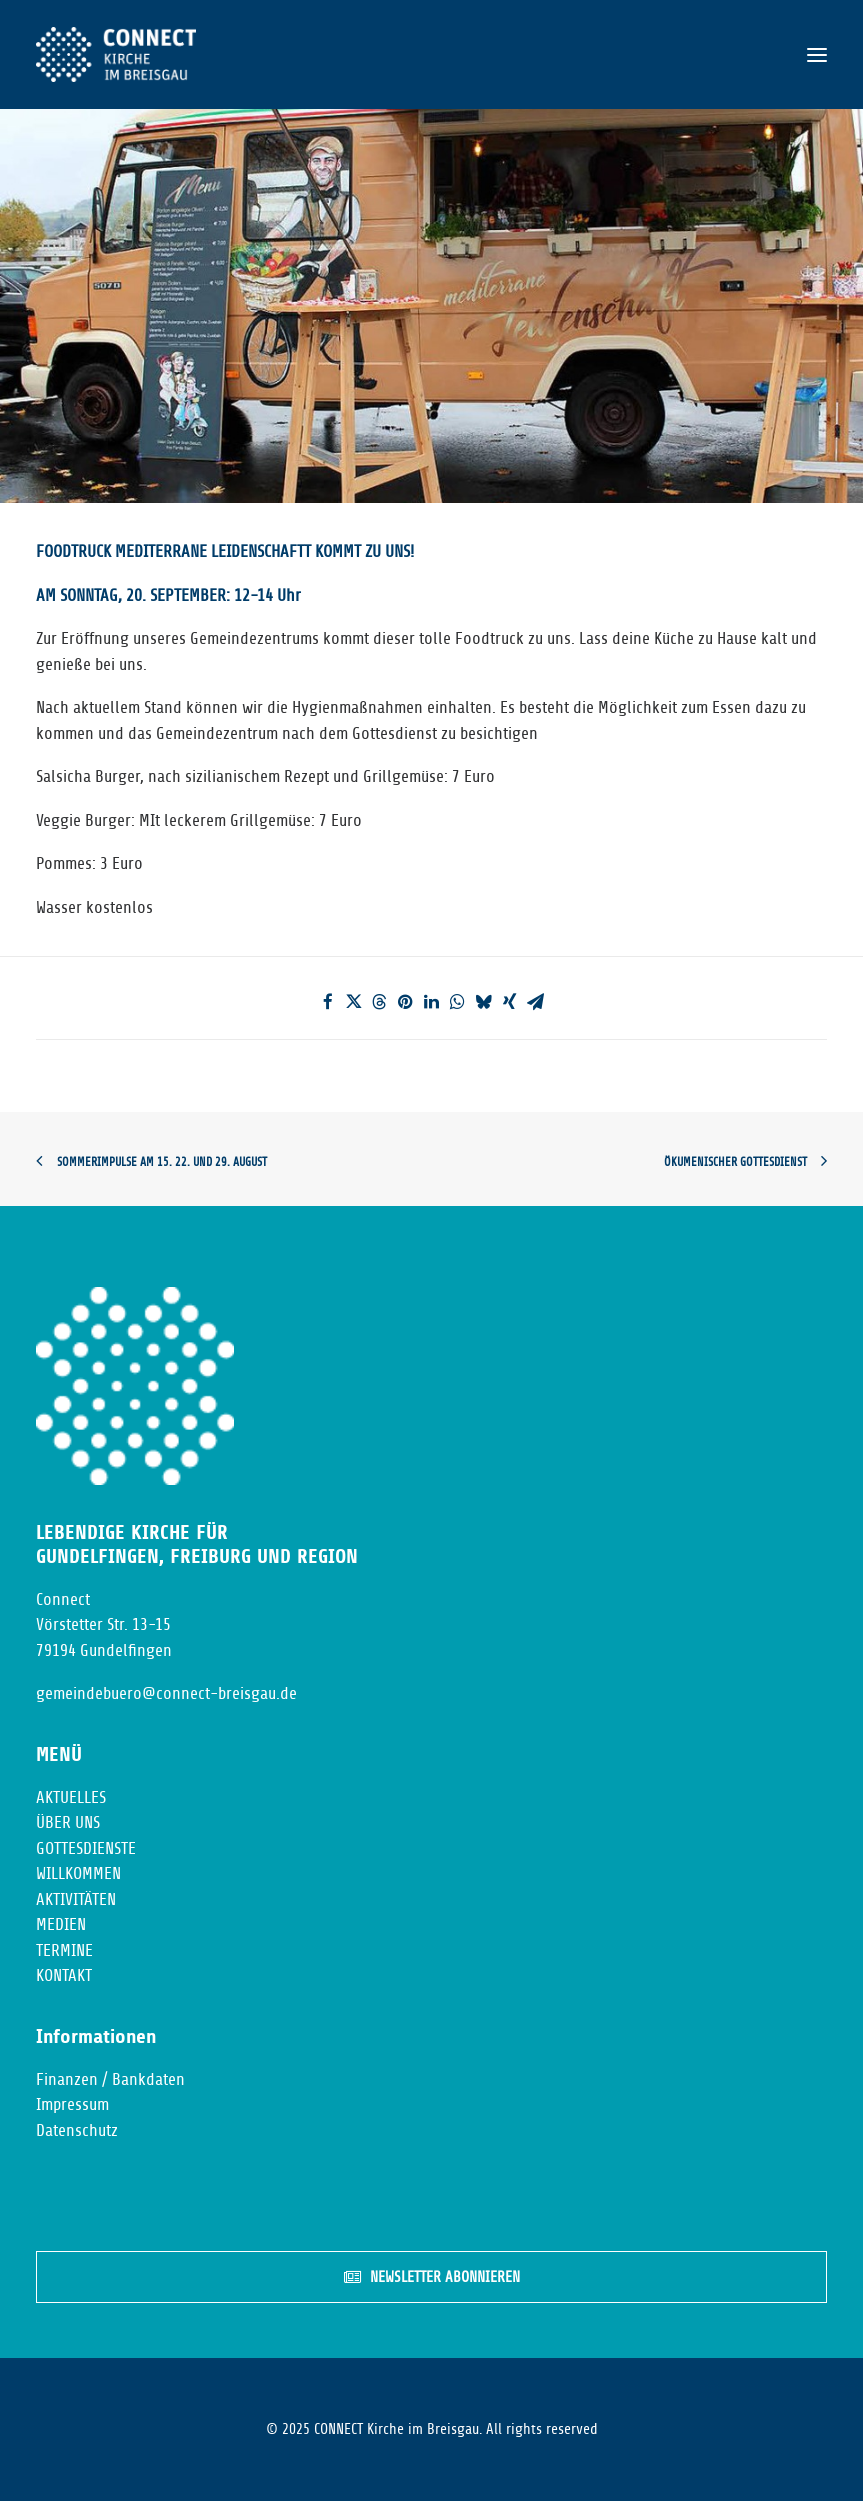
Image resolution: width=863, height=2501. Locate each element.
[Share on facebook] (328, 1002)
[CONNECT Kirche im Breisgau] (116, 54)
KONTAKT (64, 1975)
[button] (817, 54)
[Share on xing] (510, 1002)
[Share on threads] (380, 1002)
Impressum (72, 2104)
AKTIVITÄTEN (76, 1899)
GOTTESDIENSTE (86, 1848)
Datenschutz (77, 2130)
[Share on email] (536, 1002)
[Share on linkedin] (432, 1002)
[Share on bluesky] (484, 1002)
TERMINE (64, 1950)
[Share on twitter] (354, 1002)
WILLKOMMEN (78, 1873)
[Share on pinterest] (406, 1002)
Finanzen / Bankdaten (110, 2079)
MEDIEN (61, 1924)
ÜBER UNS (68, 1822)
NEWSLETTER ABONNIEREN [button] (432, 2277)
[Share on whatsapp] (458, 1002)
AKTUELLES (71, 1797)
